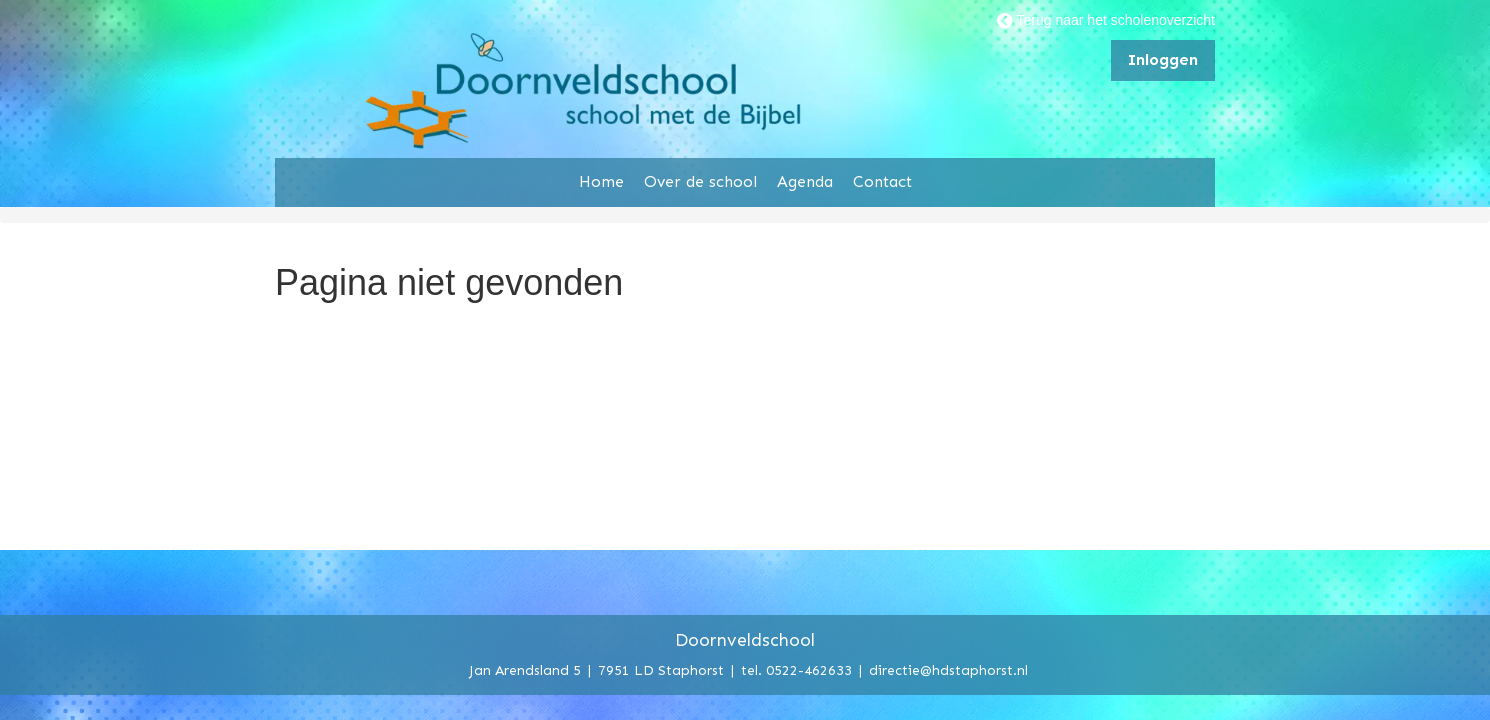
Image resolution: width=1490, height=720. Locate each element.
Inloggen (1163, 59)
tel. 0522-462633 (796, 669)
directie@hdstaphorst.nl (948, 669)
